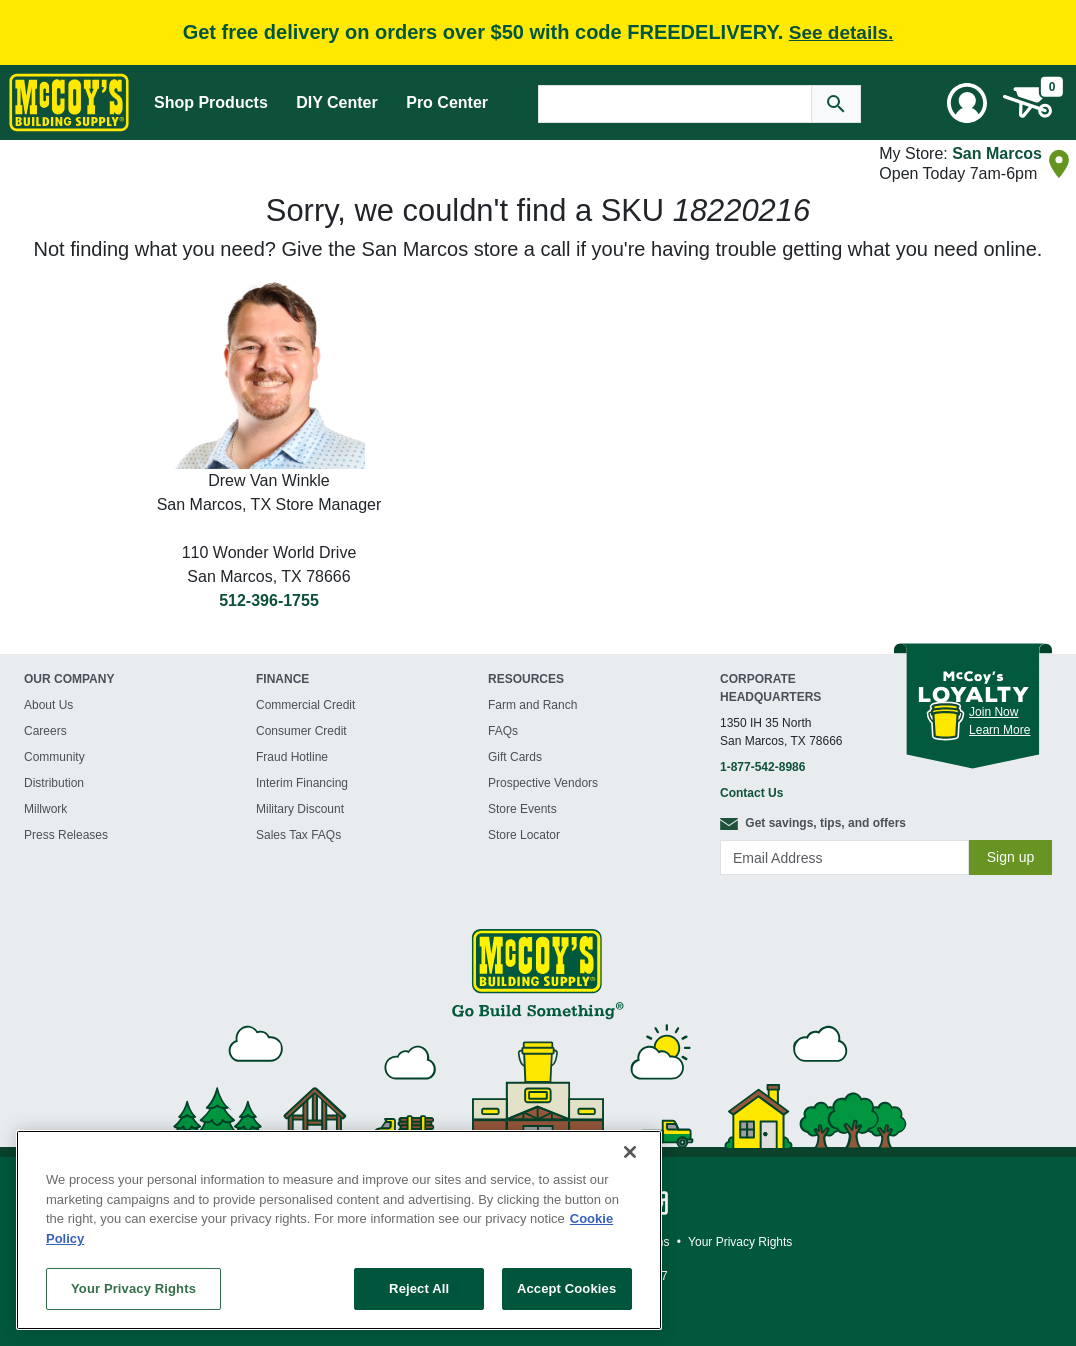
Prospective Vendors (543, 783)
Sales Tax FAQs (298, 835)
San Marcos (997, 153)
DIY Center (337, 102)
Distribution (54, 783)
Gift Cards (515, 757)
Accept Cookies (566, 1288)
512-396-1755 (269, 600)
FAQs (503, 731)
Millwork (45, 809)
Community (54, 757)
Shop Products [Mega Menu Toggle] (211, 102)
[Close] (630, 1152)
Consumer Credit (301, 731)
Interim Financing (302, 783)
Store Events (522, 809)
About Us (48, 705)
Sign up (1010, 857)
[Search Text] (675, 104)
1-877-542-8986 (762, 767)
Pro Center (447, 102)
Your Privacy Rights (133, 1288)
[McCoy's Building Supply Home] (69, 102)
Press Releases (66, 835)
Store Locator (524, 835)
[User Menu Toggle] (967, 103)
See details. (841, 32)
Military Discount (300, 809)
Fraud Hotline (292, 757)
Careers (45, 731)
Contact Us (751, 793)
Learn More (999, 730)
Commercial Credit (305, 705)
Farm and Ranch (532, 705)
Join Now (993, 712)
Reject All (419, 1288)
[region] (339, 1230)
